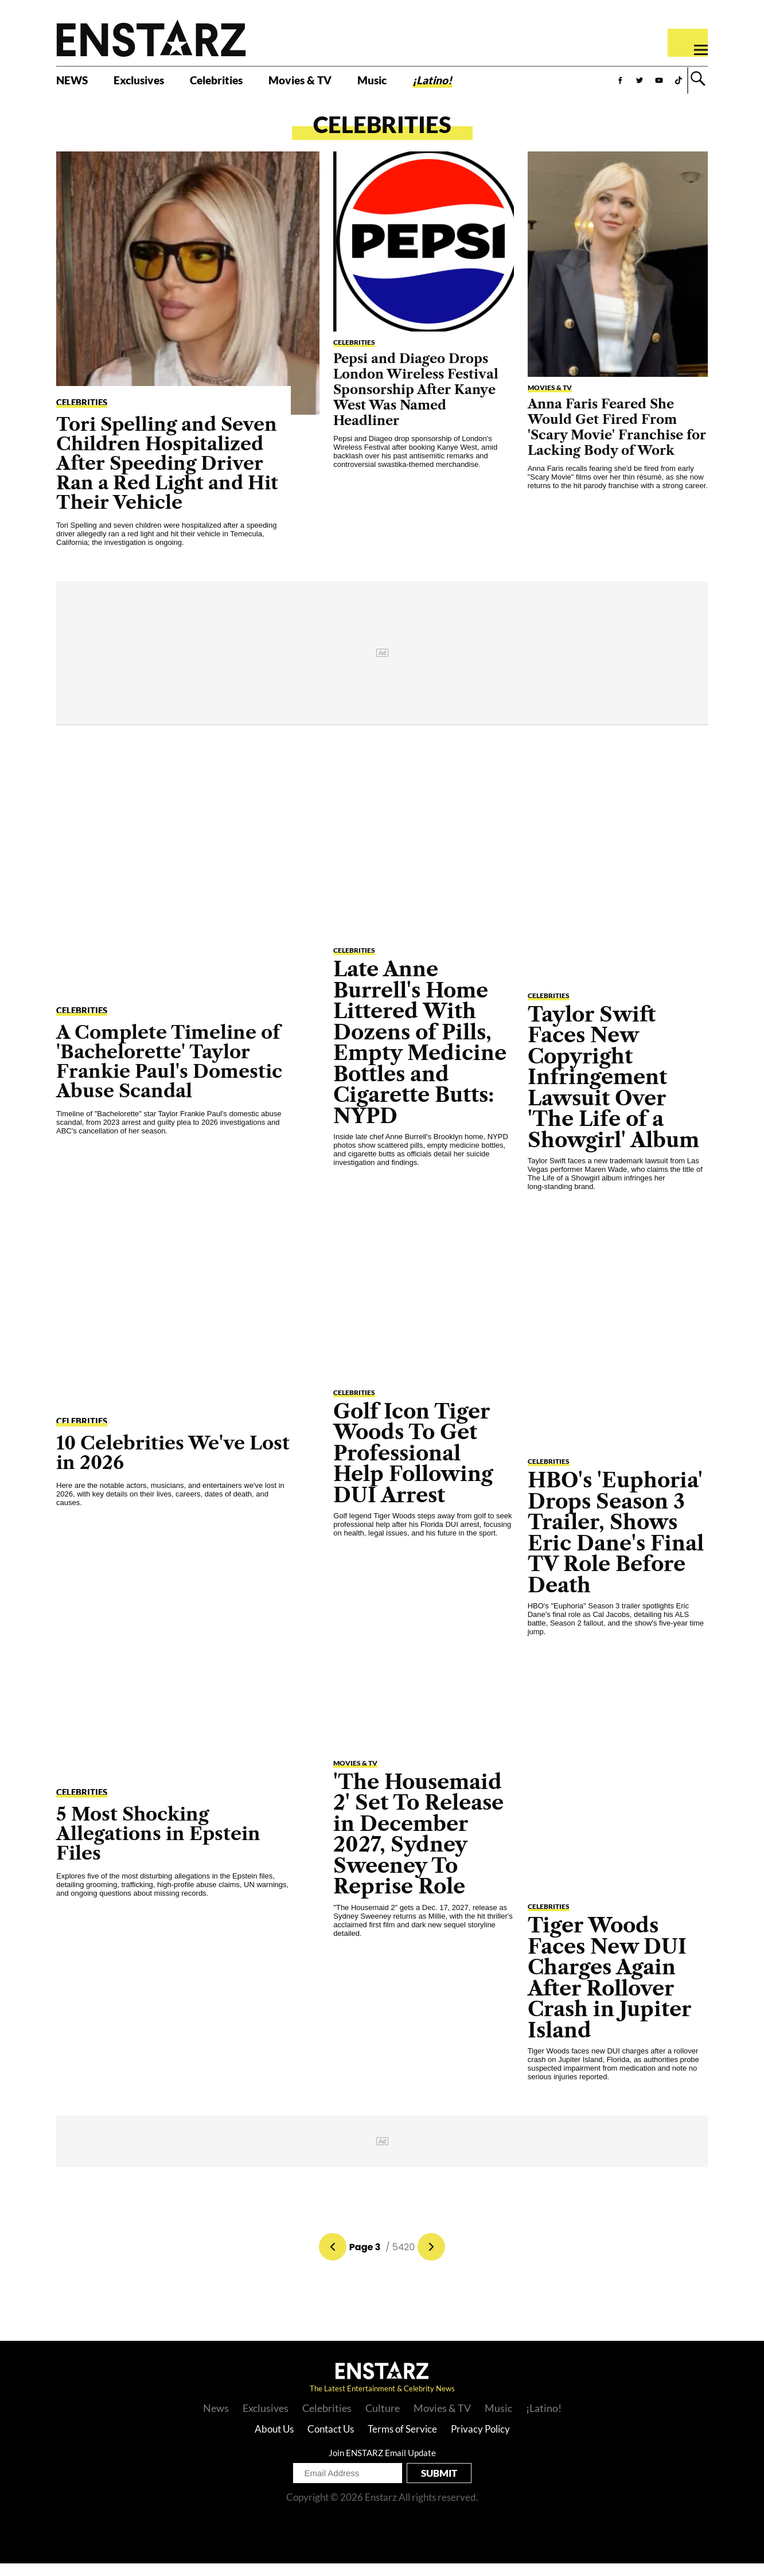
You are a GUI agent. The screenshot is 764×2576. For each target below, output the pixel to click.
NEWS (76, 84)
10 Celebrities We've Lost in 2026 (173, 1465)
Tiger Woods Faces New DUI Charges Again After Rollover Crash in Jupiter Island (609, 1990)
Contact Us (330, 2441)
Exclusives (156, 84)
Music (435, 84)
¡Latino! (505, 84)
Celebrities (249, 84)
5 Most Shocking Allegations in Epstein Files (158, 1845)
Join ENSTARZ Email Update (382, 2465)
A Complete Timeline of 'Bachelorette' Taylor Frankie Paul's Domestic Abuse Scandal (169, 1074)
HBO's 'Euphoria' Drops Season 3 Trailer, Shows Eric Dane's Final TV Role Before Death (616, 1545)
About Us (274, 2441)
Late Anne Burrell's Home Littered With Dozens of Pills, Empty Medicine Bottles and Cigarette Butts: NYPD (419, 1055)
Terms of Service (402, 2441)
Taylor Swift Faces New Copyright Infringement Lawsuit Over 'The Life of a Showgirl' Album (613, 1089)
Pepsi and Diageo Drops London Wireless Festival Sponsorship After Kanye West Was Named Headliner (415, 402)
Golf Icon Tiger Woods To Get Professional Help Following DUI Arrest (413, 1465)
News (216, 2420)
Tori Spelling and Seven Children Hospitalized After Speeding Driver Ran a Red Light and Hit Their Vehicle (167, 475)
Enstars (151, 38)
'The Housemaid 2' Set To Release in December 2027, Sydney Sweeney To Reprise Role (418, 1846)
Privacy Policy (480, 2441)
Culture (382, 2420)
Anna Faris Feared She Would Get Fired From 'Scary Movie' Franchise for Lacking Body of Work (617, 439)
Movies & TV (350, 84)
